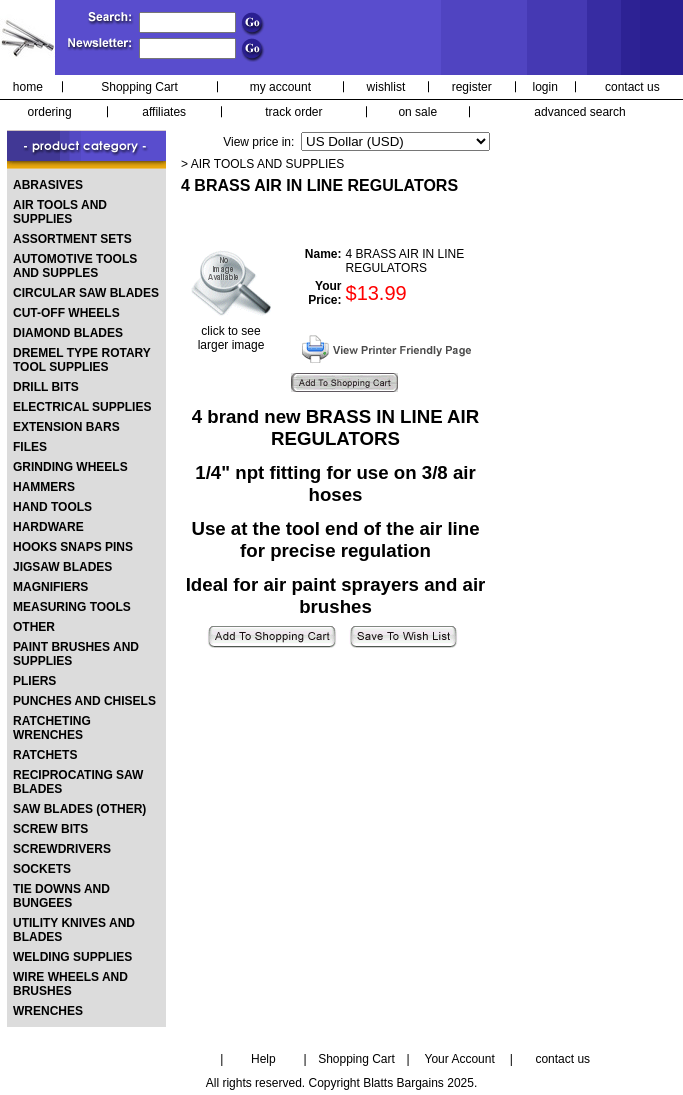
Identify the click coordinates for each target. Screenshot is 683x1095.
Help (263, 1059)
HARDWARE (48, 527)
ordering (50, 112)
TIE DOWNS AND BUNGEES (61, 896)
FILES (30, 447)
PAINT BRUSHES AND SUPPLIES (76, 654)
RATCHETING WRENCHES (52, 728)
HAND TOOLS (52, 507)
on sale (417, 112)
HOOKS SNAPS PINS (73, 547)
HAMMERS (44, 487)
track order (293, 112)
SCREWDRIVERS (62, 849)
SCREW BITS (50, 829)
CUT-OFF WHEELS (66, 313)
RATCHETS (45, 755)
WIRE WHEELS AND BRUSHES (70, 984)
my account (280, 87)
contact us (632, 87)
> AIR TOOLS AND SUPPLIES (262, 164)
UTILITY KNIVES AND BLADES (74, 930)
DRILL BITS (46, 387)
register (472, 87)
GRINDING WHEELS (70, 467)
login (545, 87)
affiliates (164, 112)
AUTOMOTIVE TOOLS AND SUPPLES (75, 266)
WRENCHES (48, 1011)
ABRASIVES (48, 185)
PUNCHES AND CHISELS (84, 701)
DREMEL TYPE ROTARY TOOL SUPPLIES (82, 360)
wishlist (386, 87)
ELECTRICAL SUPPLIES (82, 407)
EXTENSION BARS (66, 427)
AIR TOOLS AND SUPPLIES (60, 212)
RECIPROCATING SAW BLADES (78, 782)
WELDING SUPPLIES (72, 957)
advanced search (579, 112)
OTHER (34, 627)
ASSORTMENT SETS (72, 239)
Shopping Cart (139, 87)
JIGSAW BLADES (62, 567)
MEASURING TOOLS (72, 607)
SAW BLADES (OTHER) (79, 809)
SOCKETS (42, 869)
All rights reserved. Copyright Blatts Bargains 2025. (341, 1083)
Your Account (459, 1059)
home (28, 87)
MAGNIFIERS (50, 587)
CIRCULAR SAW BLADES (86, 293)
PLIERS (34, 681)
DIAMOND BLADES (68, 333)
